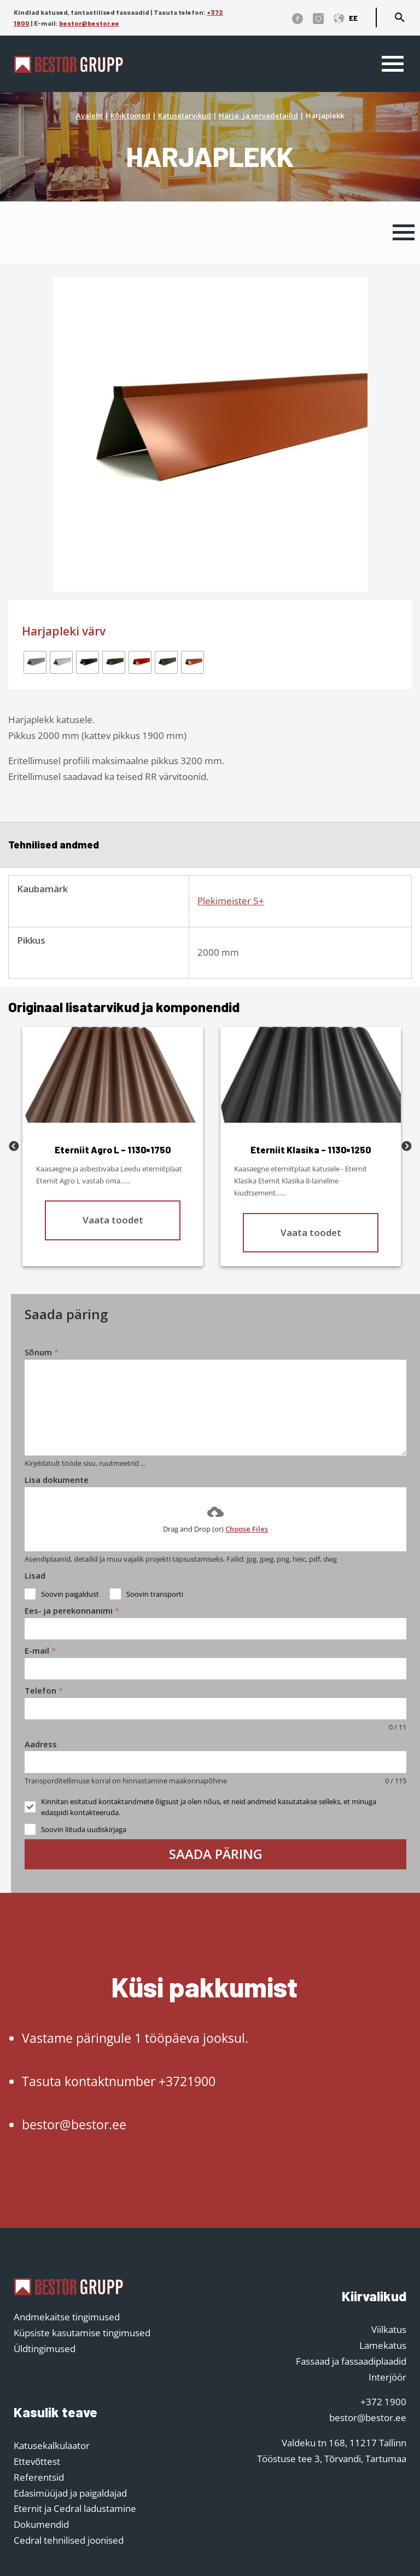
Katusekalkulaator (52, 2445)
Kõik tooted (130, 115)
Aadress (41, 1743)
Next (406, 1146)
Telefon (44, 1690)
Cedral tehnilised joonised (69, 2540)
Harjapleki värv (64, 631)
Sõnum (42, 1352)
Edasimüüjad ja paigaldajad (70, 2493)
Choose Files (246, 1529)
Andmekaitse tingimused (67, 2317)
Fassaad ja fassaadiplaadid (351, 2361)
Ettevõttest (37, 2461)
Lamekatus (382, 2345)
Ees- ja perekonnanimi (72, 1610)
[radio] (35, 662)
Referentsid (39, 2477)
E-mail (40, 1650)
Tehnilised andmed (53, 844)
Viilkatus (388, 2329)
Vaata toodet (113, 1220)
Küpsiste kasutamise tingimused (82, 2332)
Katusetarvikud (184, 115)
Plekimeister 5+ (230, 900)
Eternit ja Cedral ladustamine (75, 2508)
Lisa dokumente (57, 1479)
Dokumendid (41, 2524)
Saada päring (215, 1854)
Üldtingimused (44, 2348)
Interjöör (387, 2377)
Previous (13, 1146)
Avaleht (89, 115)
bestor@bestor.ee (89, 23)
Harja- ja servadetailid (258, 115)
